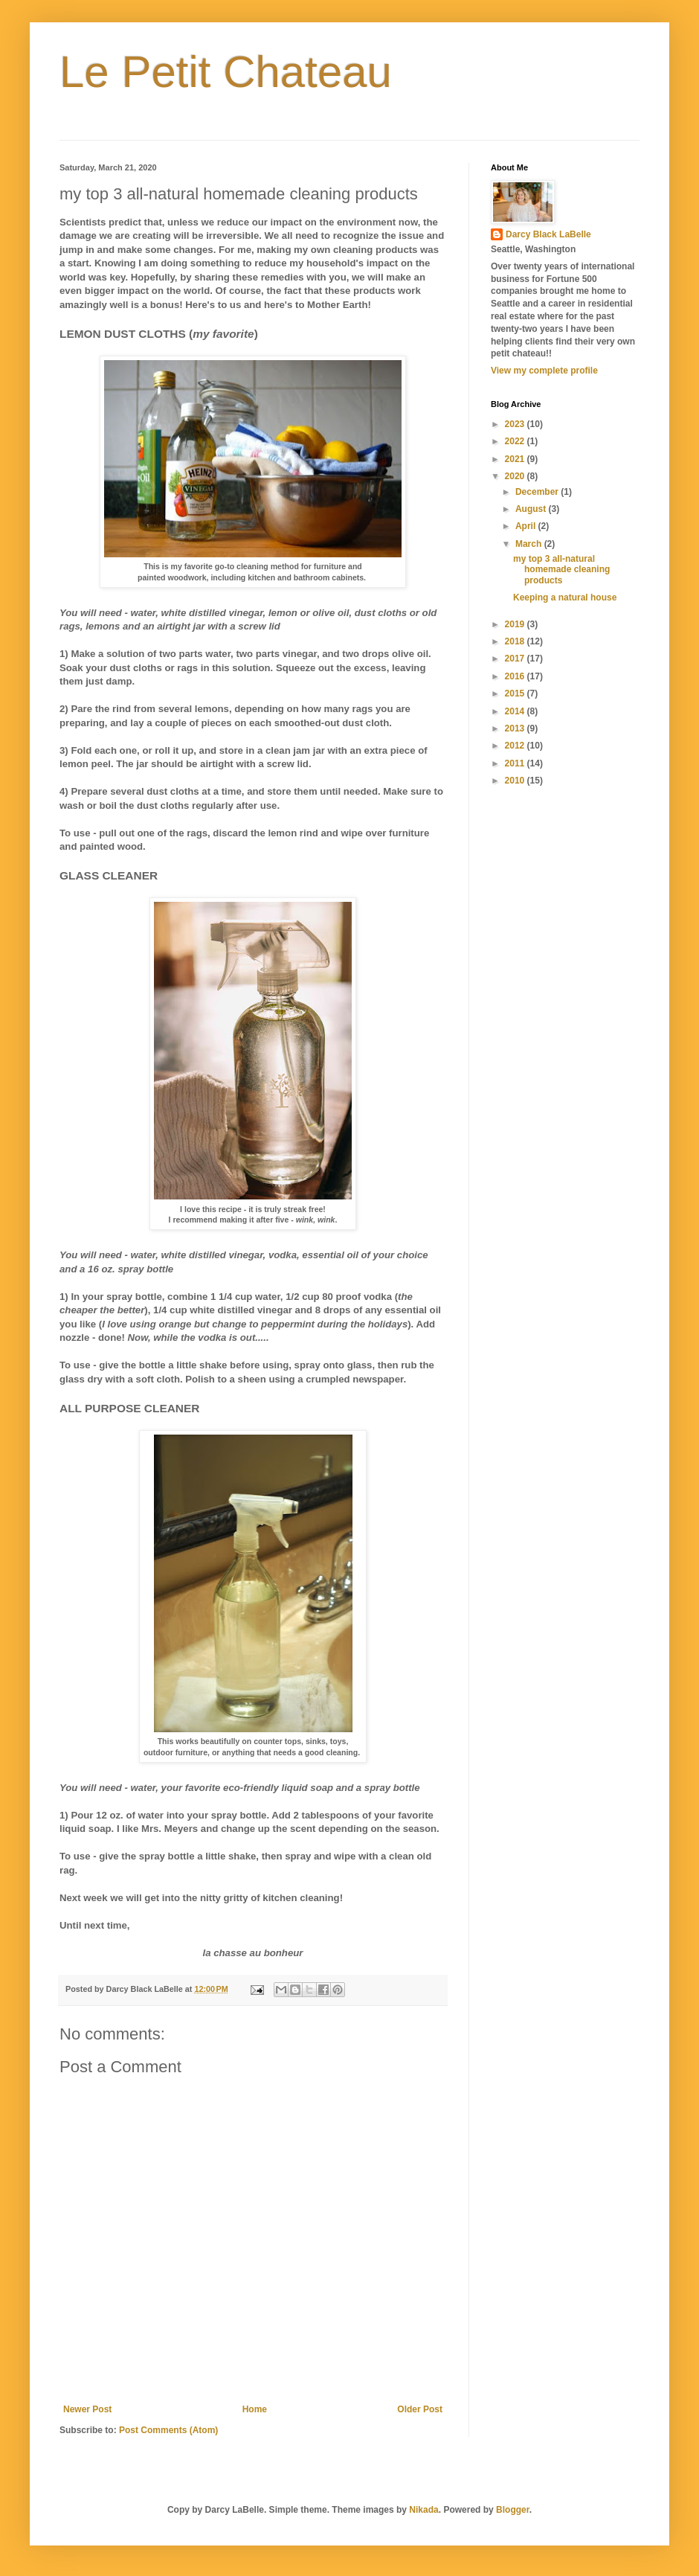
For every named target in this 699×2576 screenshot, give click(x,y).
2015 (516, 693)
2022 (516, 441)
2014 (516, 711)
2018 (516, 641)
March (529, 544)
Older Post (419, 2409)
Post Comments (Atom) (168, 2430)
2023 (516, 424)
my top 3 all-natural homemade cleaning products (561, 570)
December (538, 492)
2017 (516, 658)
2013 (516, 728)
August (532, 509)
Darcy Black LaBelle (548, 234)
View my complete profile (544, 370)
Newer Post (87, 2409)
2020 (516, 476)
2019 (516, 624)
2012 (516, 745)
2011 (516, 763)
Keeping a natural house (564, 597)
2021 (516, 459)
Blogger (512, 2510)
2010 (516, 780)
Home (254, 2409)
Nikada (423, 2510)
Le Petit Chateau (225, 72)
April (526, 526)
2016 (516, 676)
